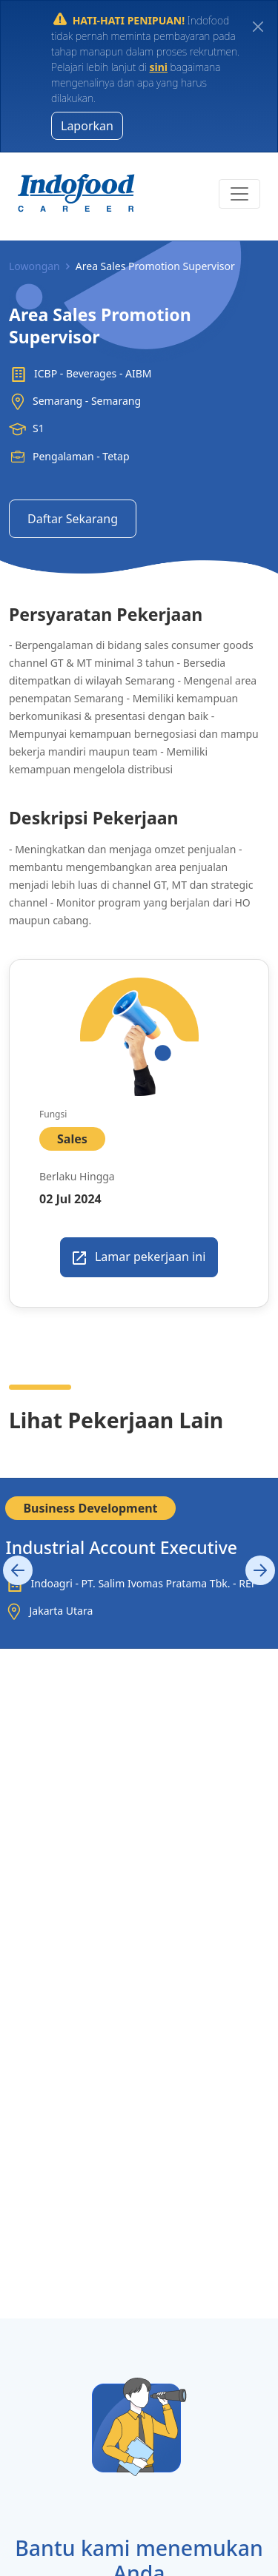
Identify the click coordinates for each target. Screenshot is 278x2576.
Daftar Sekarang (72, 519)
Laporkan (87, 126)
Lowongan (34, 266)
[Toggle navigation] (239, 194)
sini (158, 67)
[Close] (257, 26)
